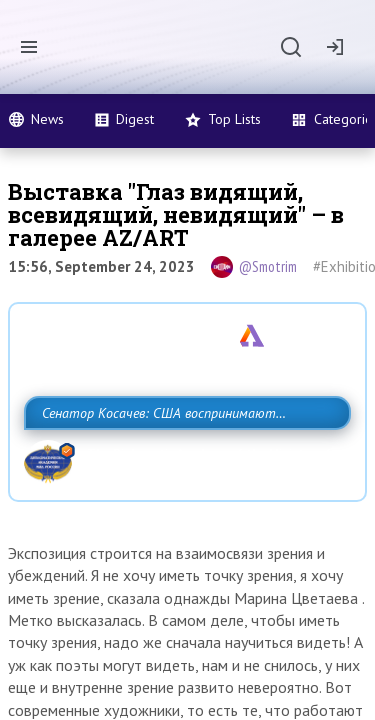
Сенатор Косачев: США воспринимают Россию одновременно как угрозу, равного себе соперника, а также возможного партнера (182, 457)
